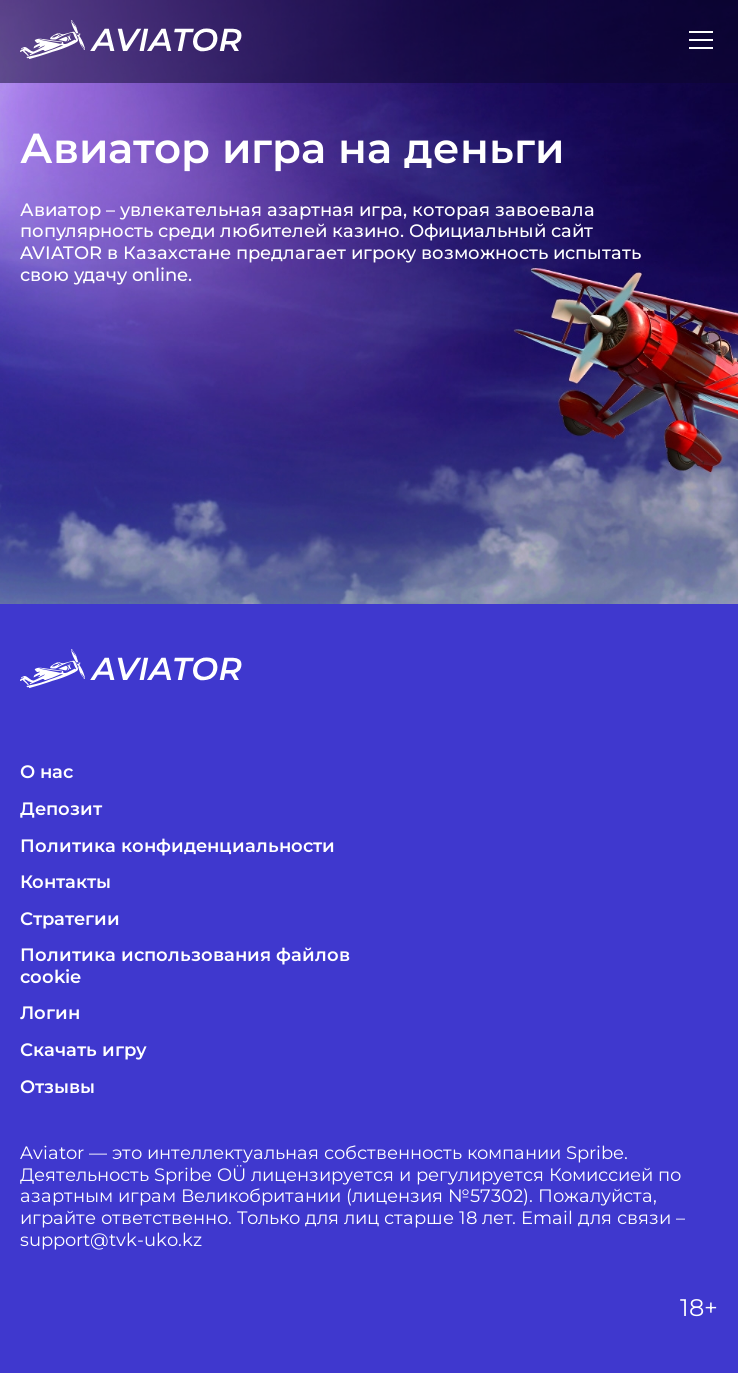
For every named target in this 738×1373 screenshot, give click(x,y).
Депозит (61, 809)
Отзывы (57, 1087)
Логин (50, 1013)
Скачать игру (83, 1050)
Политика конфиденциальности (177, 846)
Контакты (65, 882)
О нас (46, 772)
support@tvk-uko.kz (111, 1240)
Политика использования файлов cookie (185, 966)
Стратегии (70, 919)
